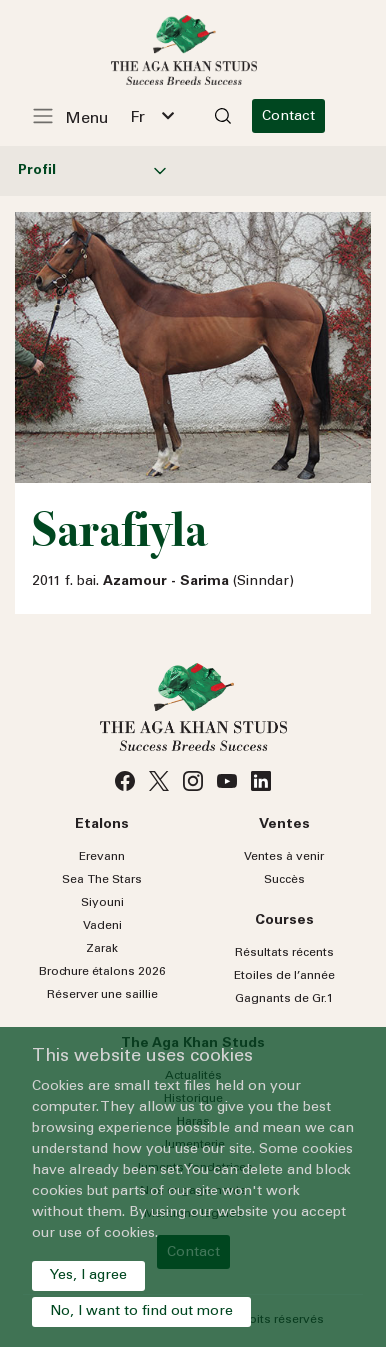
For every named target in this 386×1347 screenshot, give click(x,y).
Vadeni (102, 926)
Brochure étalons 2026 (102, 972)
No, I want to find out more (141, 1312)
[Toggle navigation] (81, 116)
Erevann (102, 857)
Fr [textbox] (146, 118)
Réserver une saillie (102, 995)
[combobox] (161, 116)
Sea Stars (102, 880)
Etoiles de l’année (284, 976)
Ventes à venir (284, 857)
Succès (284, 880)
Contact (306, 117)
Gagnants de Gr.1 (284, 999)
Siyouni (102, 903)
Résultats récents (284, 953)
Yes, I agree (88, 1276)
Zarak (102, 949)
